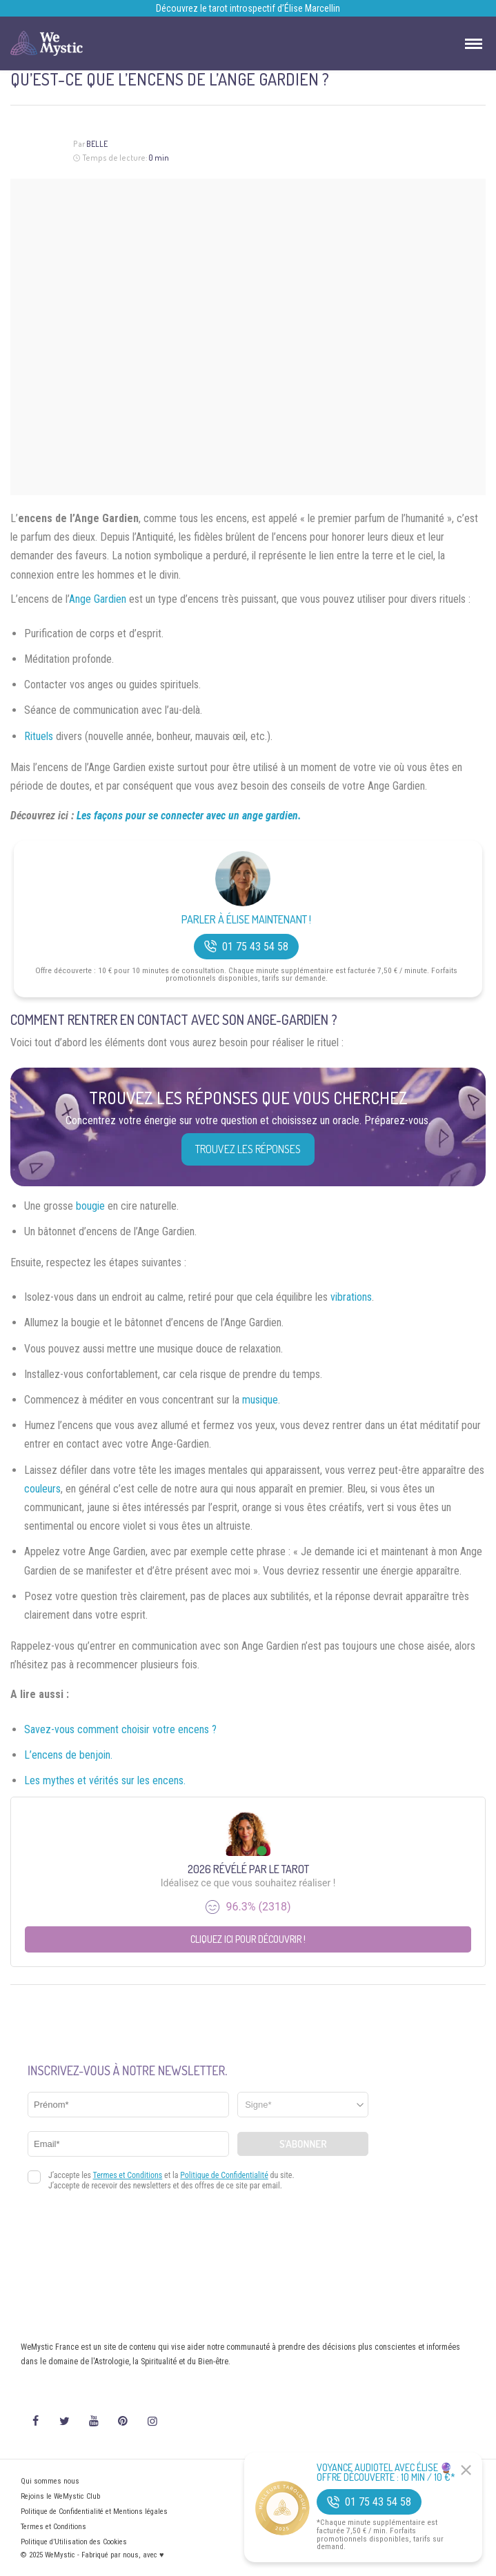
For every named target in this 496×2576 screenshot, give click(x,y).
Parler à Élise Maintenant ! (246, 919)
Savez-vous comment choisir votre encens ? (120, 1729)
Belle (97, 144)
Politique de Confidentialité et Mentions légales (94, 2511)
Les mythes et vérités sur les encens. (105, 1780)
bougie (90, 1205)
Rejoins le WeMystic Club (60, 2496)
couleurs (42, 1488)
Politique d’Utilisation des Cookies (74, 2541)
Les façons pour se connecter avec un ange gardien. (189, 815)
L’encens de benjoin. (68, 1754)
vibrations (351, 1297)
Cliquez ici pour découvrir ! (248, 1939)
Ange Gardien (97, 599)
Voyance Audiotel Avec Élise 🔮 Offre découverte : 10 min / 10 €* (386, 2472)
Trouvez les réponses (248, 1149)
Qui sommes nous (50, 2481)
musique (260, 1399)
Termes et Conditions (53, 2526)
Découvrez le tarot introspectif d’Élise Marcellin (248, 8)
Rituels (38, 736)
